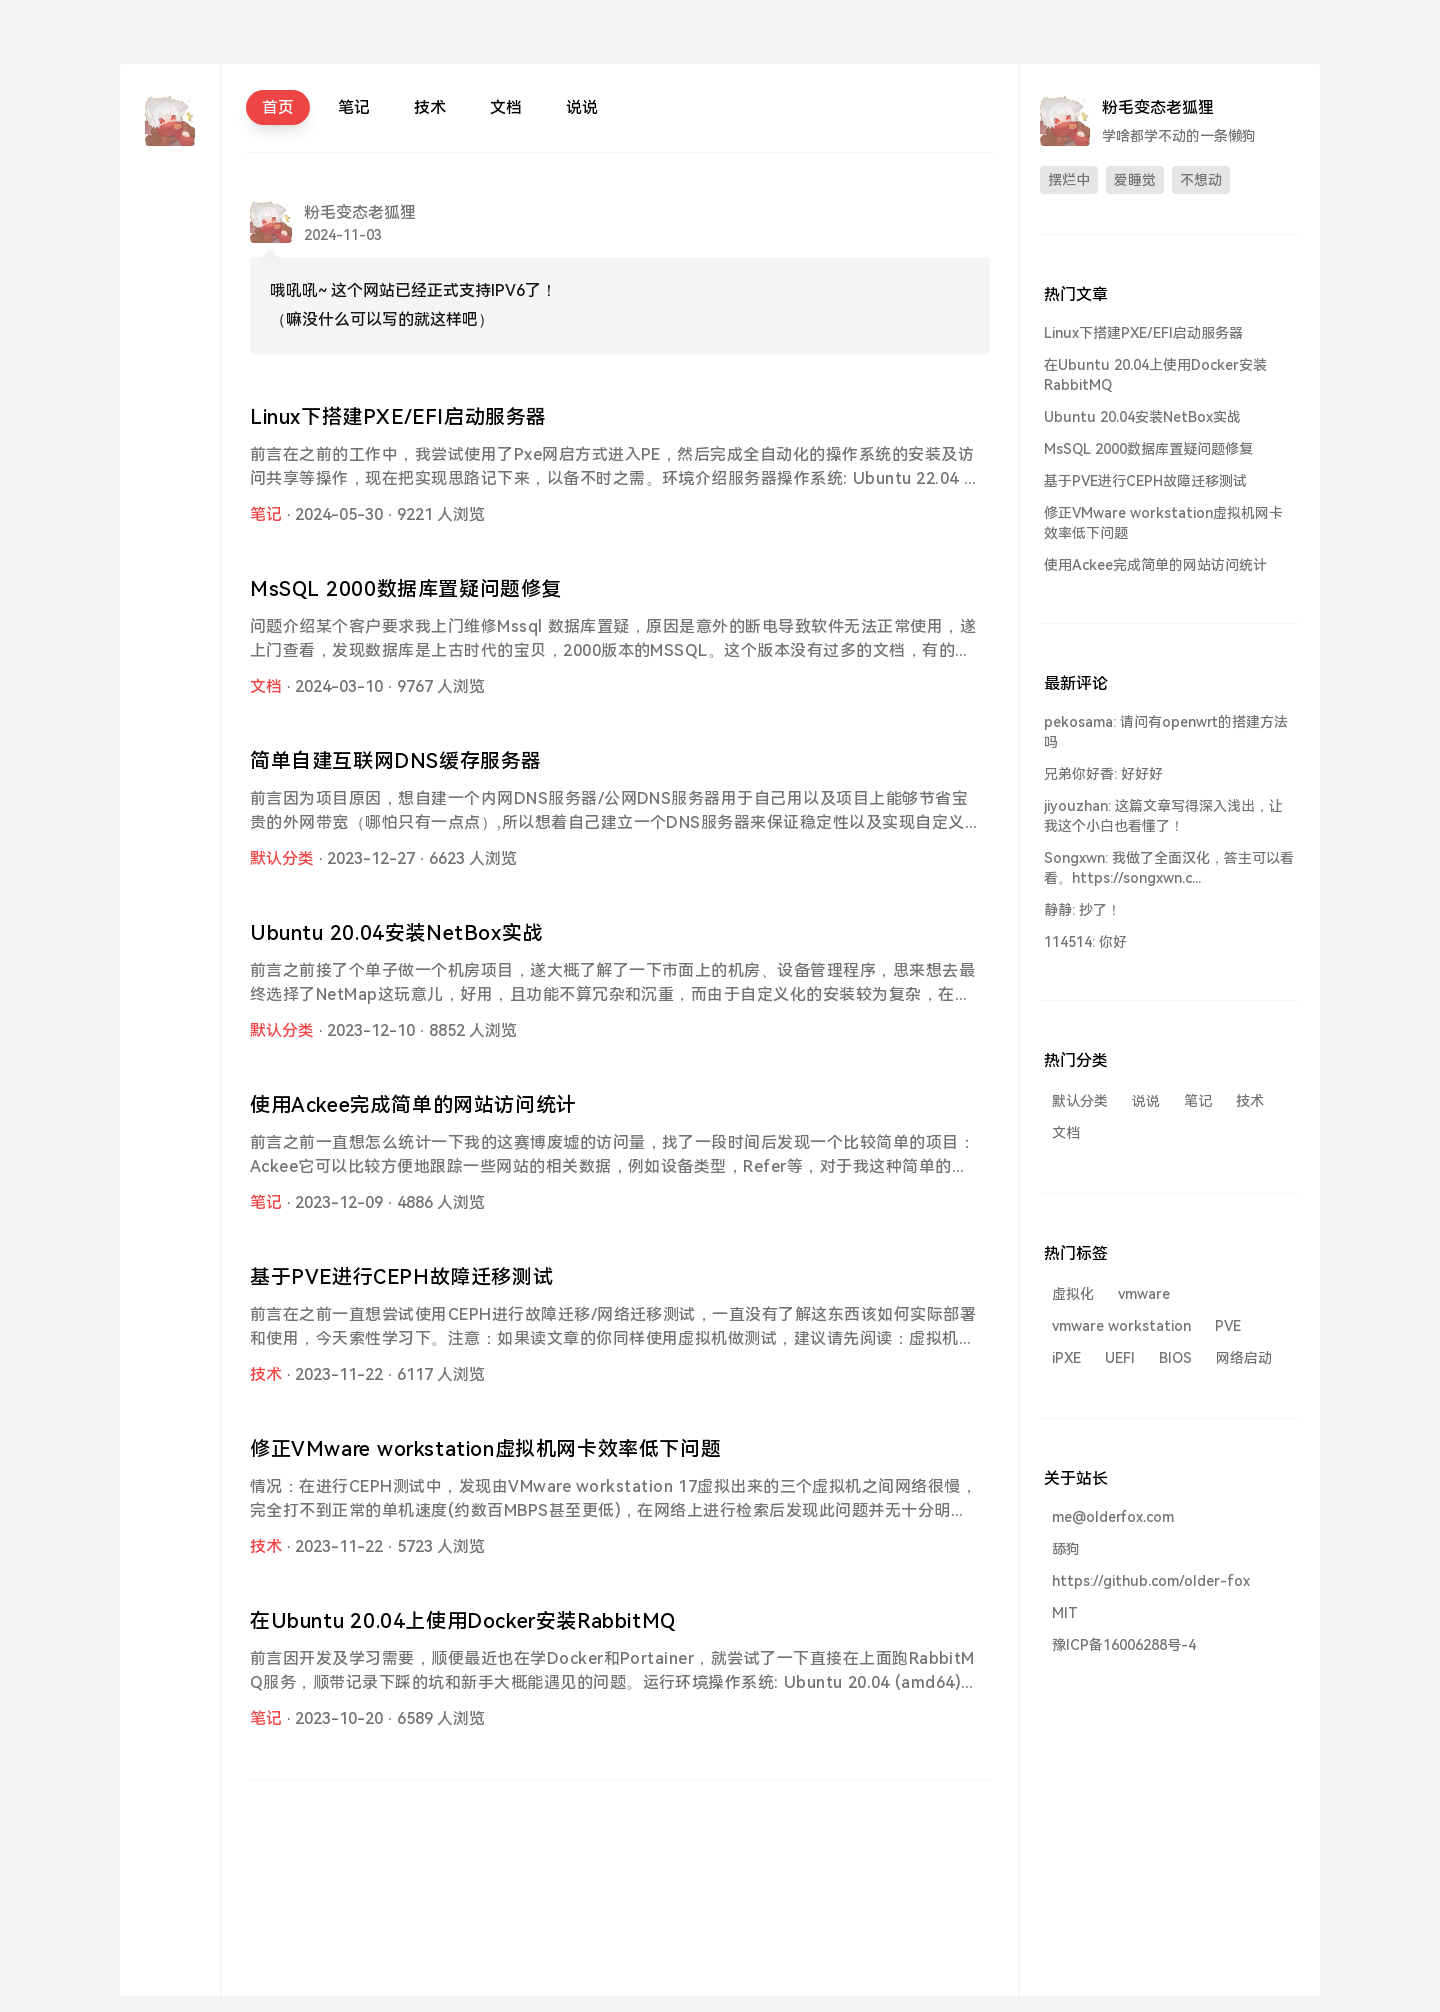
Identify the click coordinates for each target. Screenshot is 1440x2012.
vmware (1144, 1294)
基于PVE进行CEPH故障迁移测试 (401, 1277)
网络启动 (1244, 1358)
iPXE (1066, 1358)
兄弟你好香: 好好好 (1103, 774)
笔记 (354, 107)
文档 (506, 107)
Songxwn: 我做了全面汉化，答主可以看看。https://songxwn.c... (1169, 868)
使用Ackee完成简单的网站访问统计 (413, 1105)
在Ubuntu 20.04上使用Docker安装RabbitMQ (463, 1621)
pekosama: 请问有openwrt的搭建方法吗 (1166, 732)
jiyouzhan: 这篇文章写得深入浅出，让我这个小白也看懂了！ (1163, 816)
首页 (278, 107)
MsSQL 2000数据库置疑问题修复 (406, 589)
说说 (582, 107)
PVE (1228, 1326)
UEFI (1120, 1358)
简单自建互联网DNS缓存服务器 (396, 761)
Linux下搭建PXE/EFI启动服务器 (398, 417)
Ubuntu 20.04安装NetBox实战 (396, 933)
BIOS (1175, 1358)
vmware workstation (1121, 1326)
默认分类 (282, 858)
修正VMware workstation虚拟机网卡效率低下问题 (485, 1449)
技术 (430, 107)
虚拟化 (1073, 1294)
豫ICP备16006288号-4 (1124, 1645)
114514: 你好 (1085, 942)
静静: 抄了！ (1082, 910)
